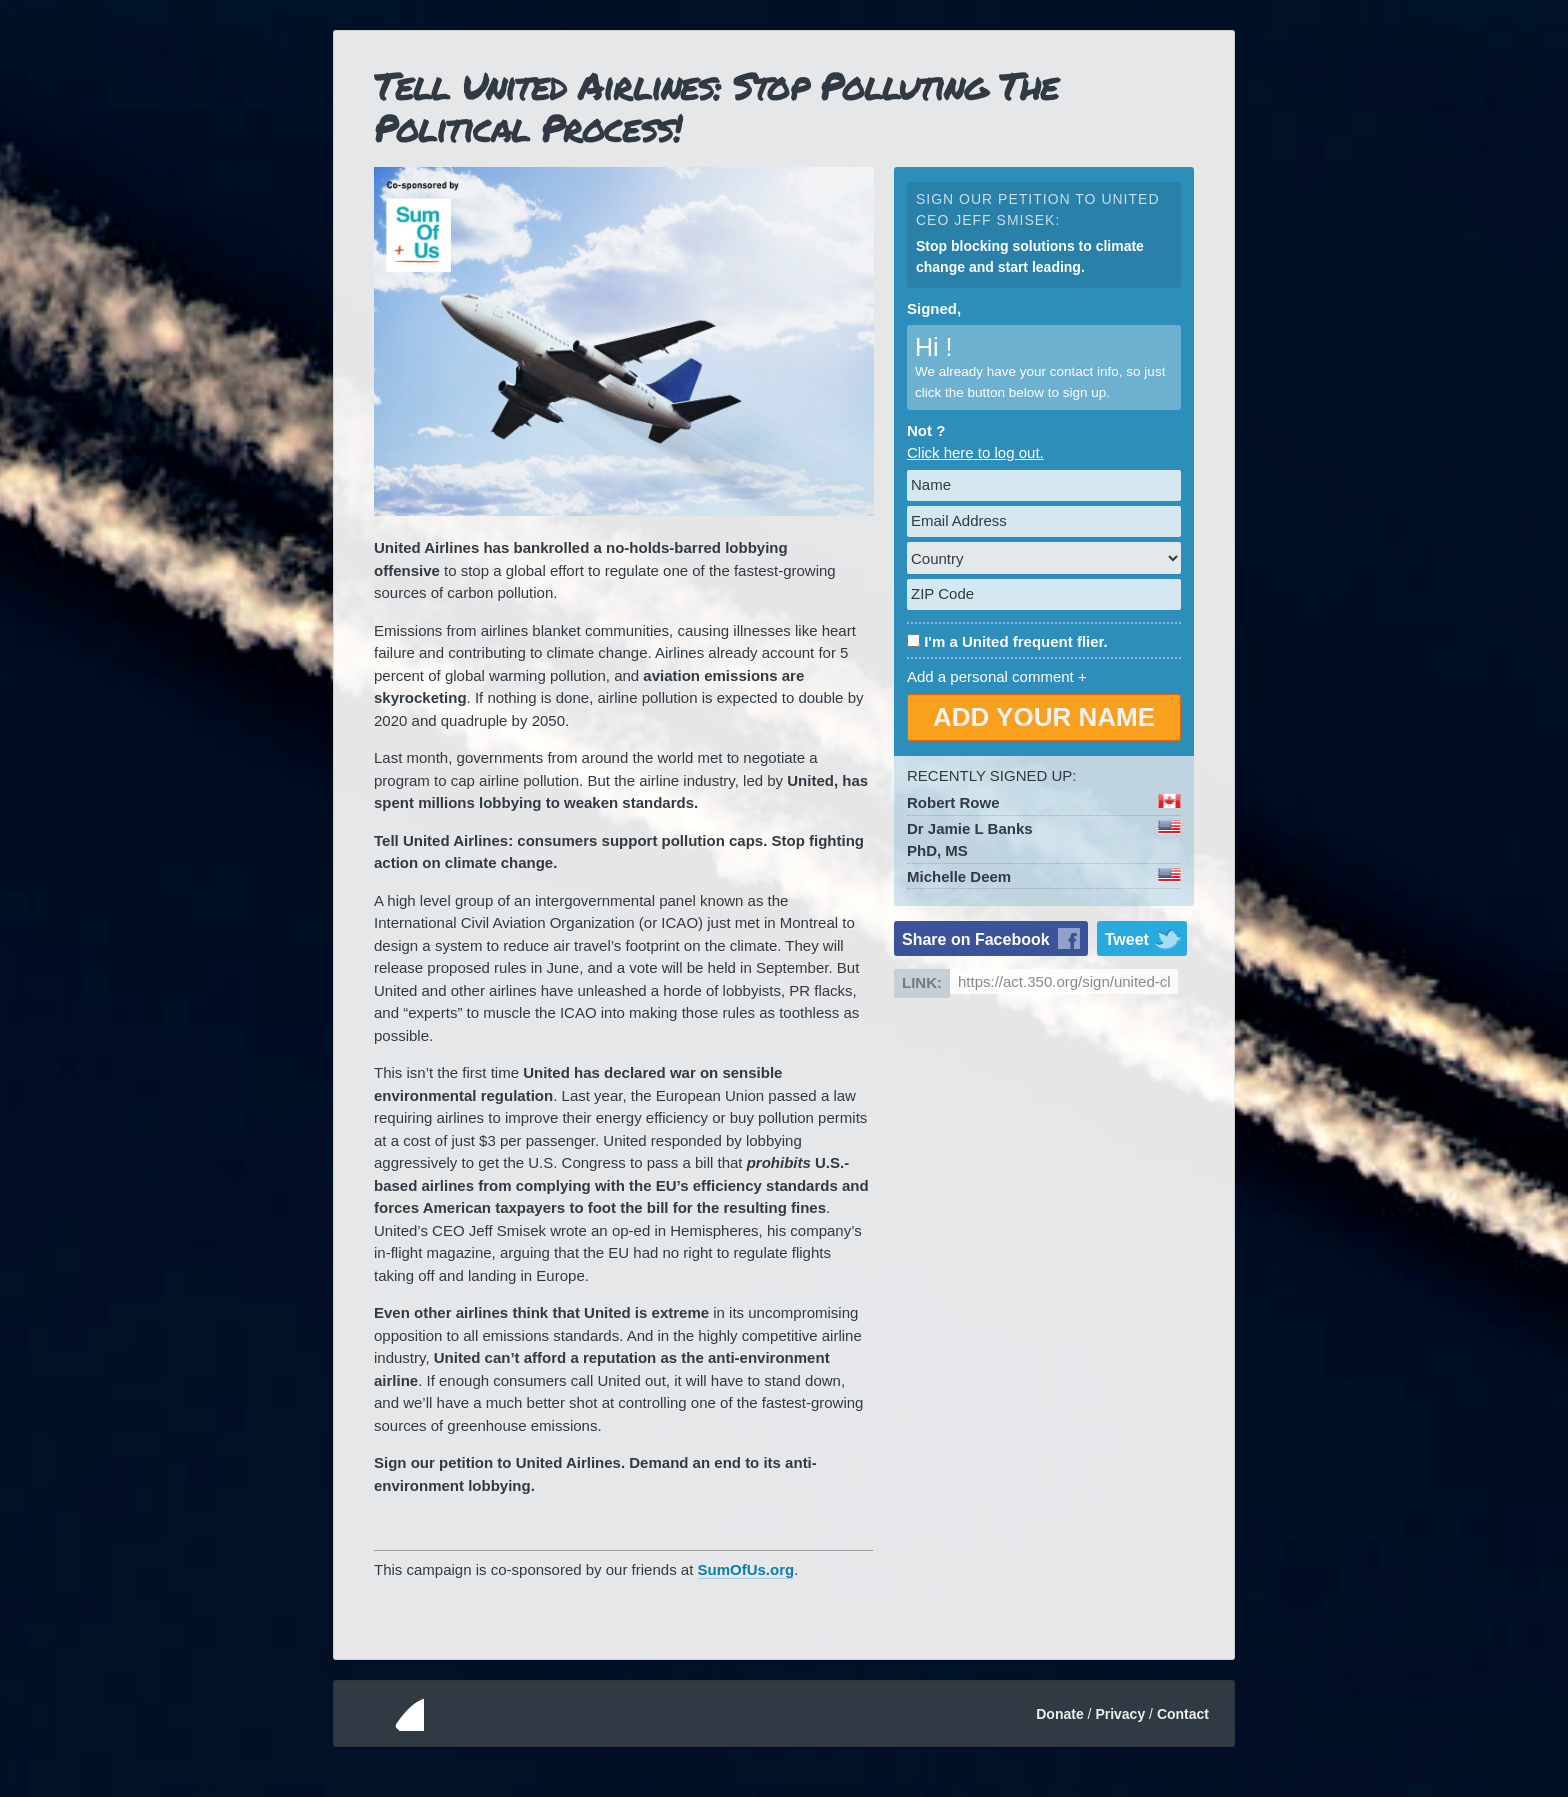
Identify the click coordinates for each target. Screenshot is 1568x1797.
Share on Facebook (976, 939)
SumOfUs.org (746, 1569)
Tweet (1127, 939)
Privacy (1120, 1714)
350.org (386, 1713)
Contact (1183, 1714)
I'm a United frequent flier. (1016, 641)
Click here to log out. (975, 452)
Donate (1059, 1714)
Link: (922, 982)
